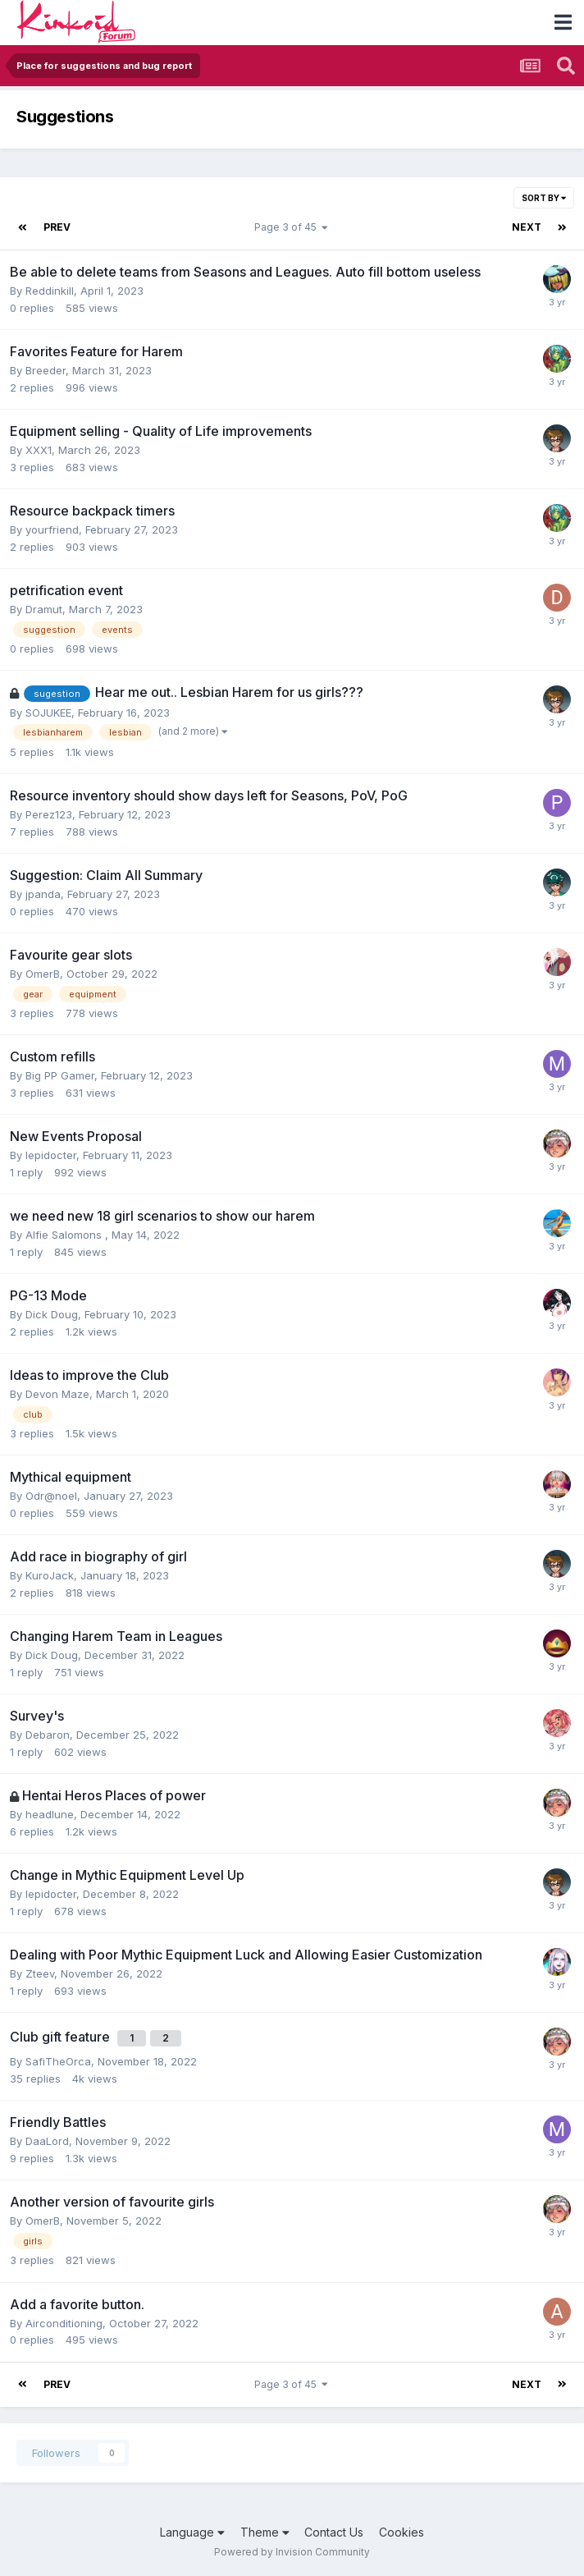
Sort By (544, 198)
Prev (57, 227)
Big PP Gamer (59, 1075)
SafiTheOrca (58, 2061)
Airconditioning (64, 2323)
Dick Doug (51, 1314)
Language (192, 2532)
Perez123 (48, 814)
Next (526, 227)
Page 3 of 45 (291, 227)
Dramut (43, 609)
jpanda (43, 894)
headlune (49, 1814)
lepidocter (50, 1155)
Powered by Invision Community (292, 2552)
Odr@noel (51, 1495)
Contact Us (333, 2532)
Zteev (39, 1973)
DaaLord (47, 2140)
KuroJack (49, 1575)
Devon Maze (57, 1393)
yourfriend (52, 529)
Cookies (401, 2532)
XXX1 (38, 449)
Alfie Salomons (65, 1234)
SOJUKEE (48, 712)
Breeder (45, 370)
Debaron (47, 1734)
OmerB (42, 973)
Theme (265, 2532)
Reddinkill (49, 290)
